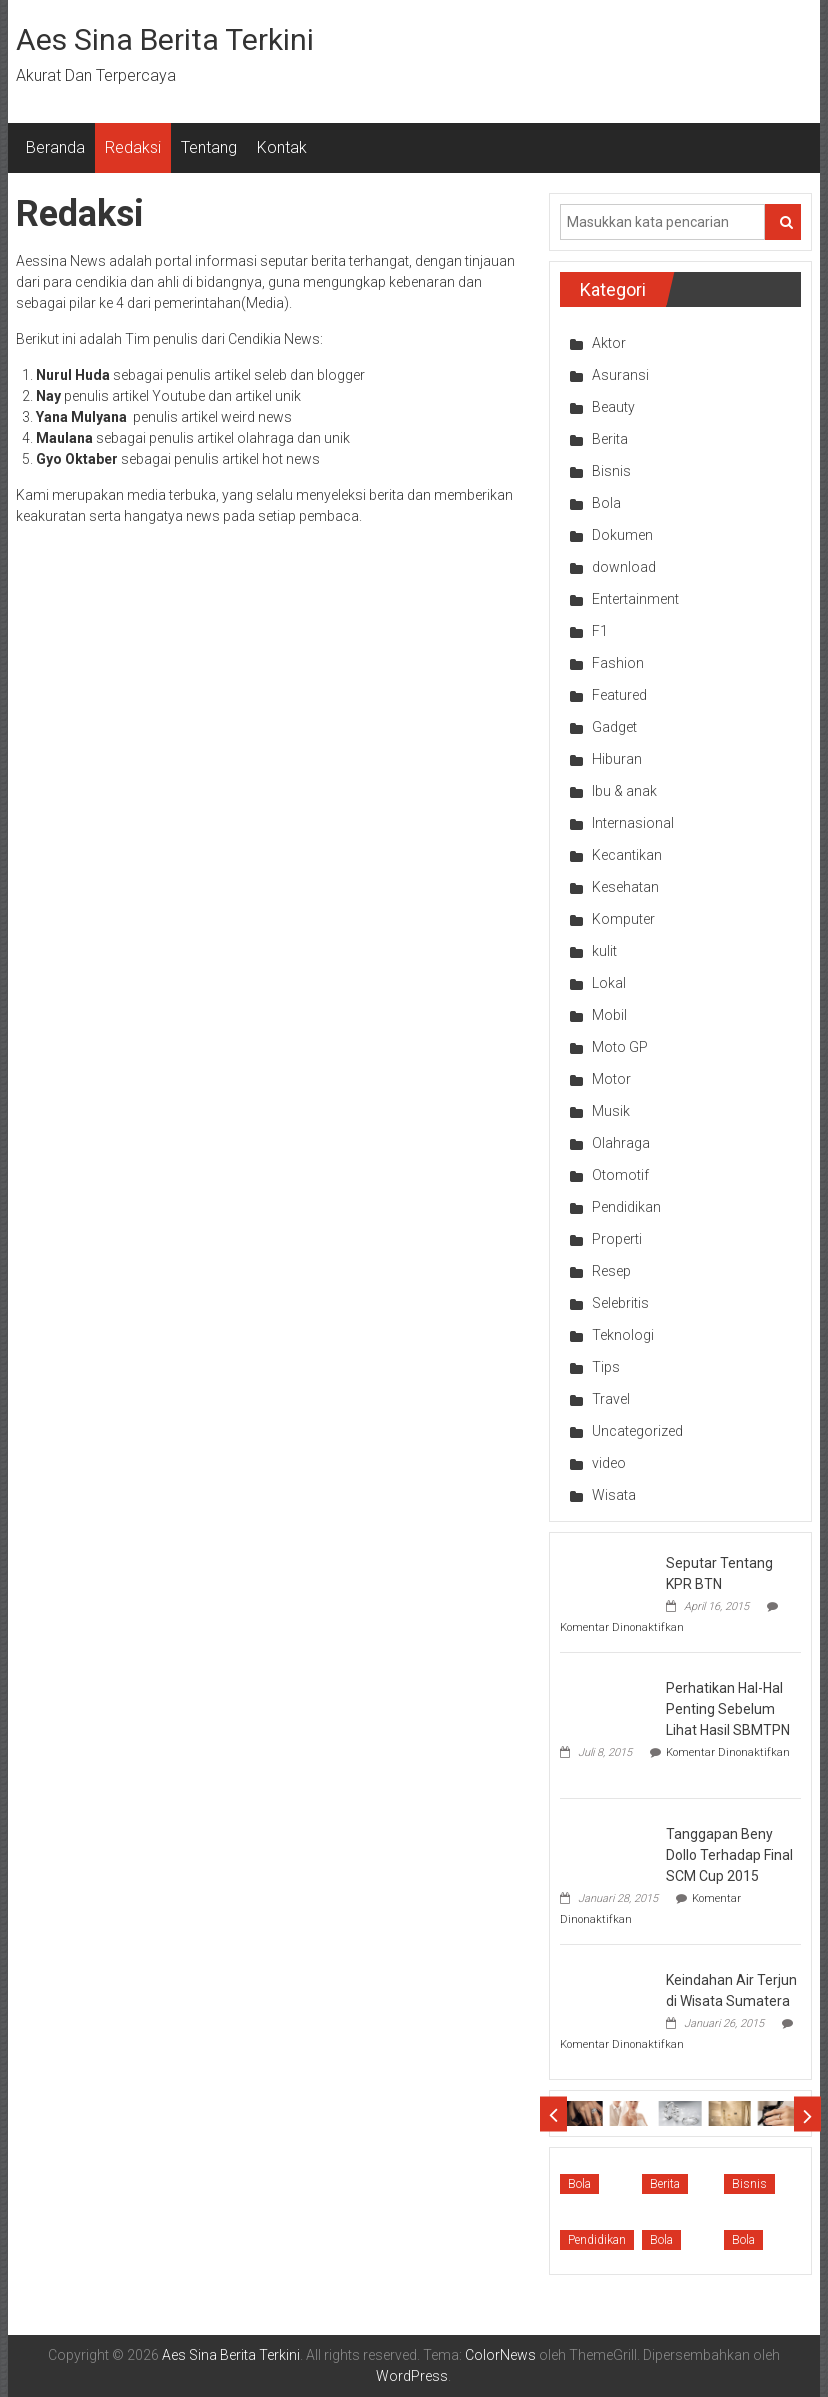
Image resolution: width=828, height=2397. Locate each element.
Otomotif (620, 1175)
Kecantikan (627, 855)
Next (807, 2113)
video (609, 1463)
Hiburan (617, 759)
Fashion (618, 663)
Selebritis (620, 1303)
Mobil (609, 1015)
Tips (606, 1367)
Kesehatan (625, 887)
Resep (611, 1271)
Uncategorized (637, 1431)
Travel (611, 1399)
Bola (606, 503)
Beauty (613, 407)
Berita (610, 439)
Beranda (55, 147)
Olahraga (621, 1143)
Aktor (609, 343)
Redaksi (133, 147)
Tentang (209, 147)
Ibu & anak (624, 791)
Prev (553, 2113)
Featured (619, 695)
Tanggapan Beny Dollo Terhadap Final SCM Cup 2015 (729, 1855)
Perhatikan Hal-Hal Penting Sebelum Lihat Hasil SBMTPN (728, 1709)
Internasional (633, 823)
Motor (611, 1079)
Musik (611, 1111)
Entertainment (635, 599)
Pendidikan (626, 1207)
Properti (617, 1239)
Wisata (614, 1495)
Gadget (614, 727)
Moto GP (620, 1047)
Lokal (609, 983)
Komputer (623, 919)
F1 (600, 631)
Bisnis (611, 471)
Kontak (282, 147)
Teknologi (623, 1335)
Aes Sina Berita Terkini (165, 39)
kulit (604, 951)
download (624, 567)
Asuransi (620, 375)
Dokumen (622, 535)
